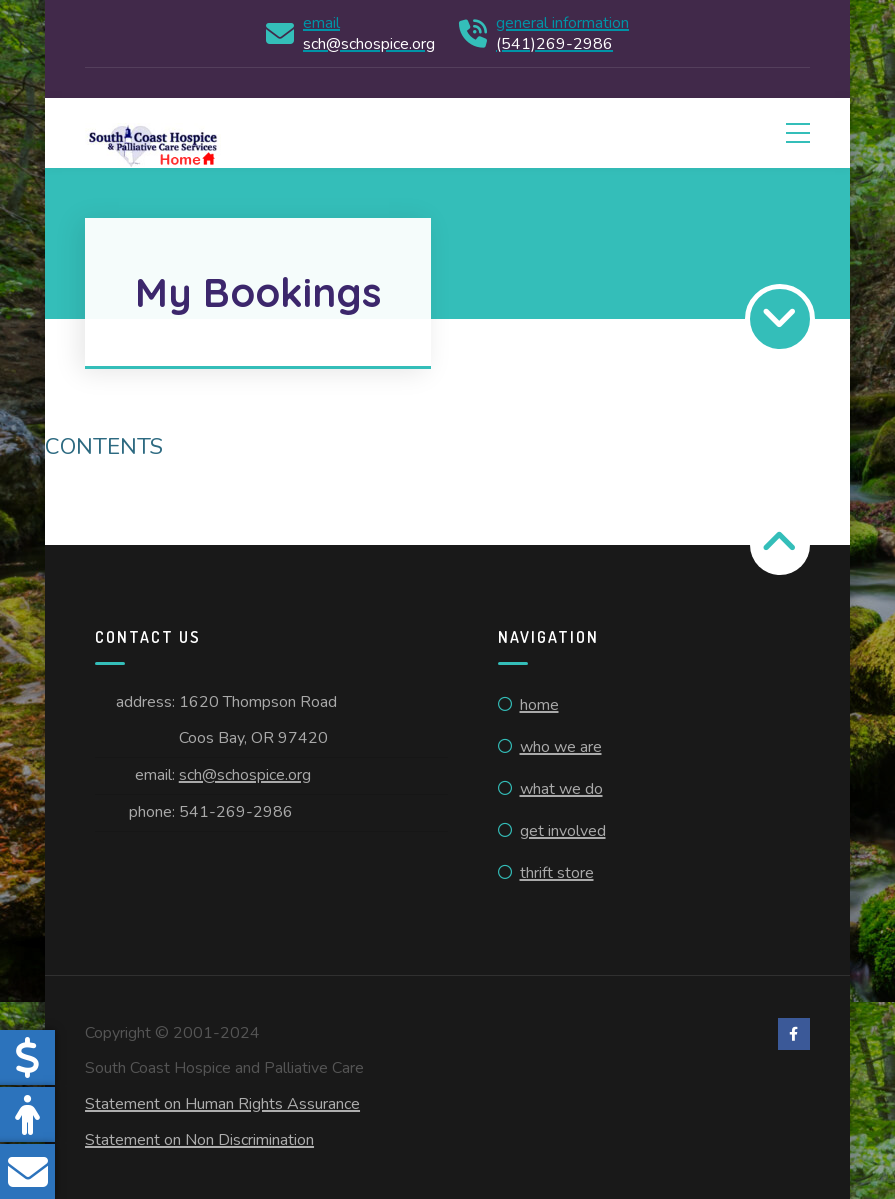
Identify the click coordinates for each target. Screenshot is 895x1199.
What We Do (561, 789)
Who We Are (561, 747)
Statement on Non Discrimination (199, 1140)
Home (539, 705)
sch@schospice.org (245, 775)
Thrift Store (557, 873)
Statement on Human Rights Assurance (222, 1104)
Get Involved (563, 831)
